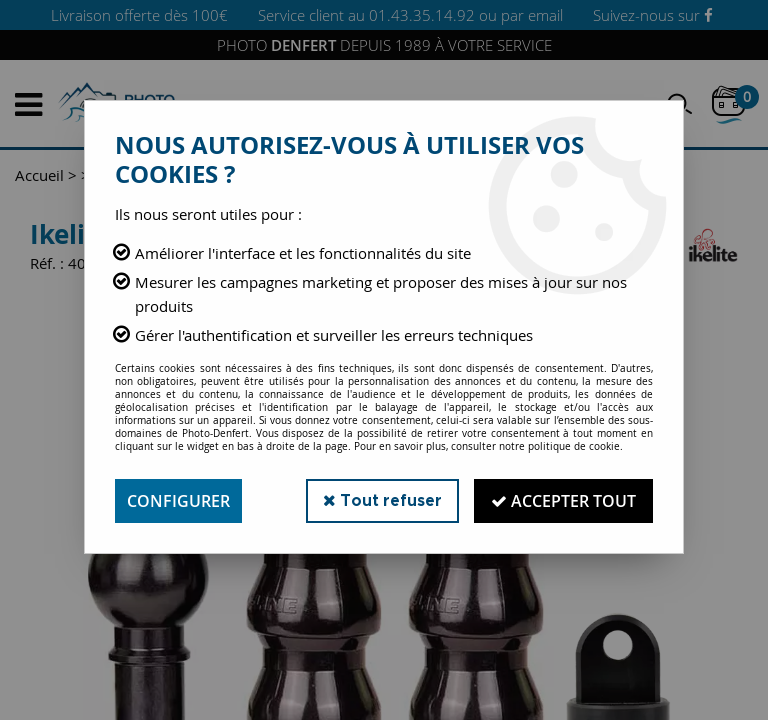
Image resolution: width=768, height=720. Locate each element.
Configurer (178, 501)
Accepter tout (563, 501)
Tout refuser (382, 500)
